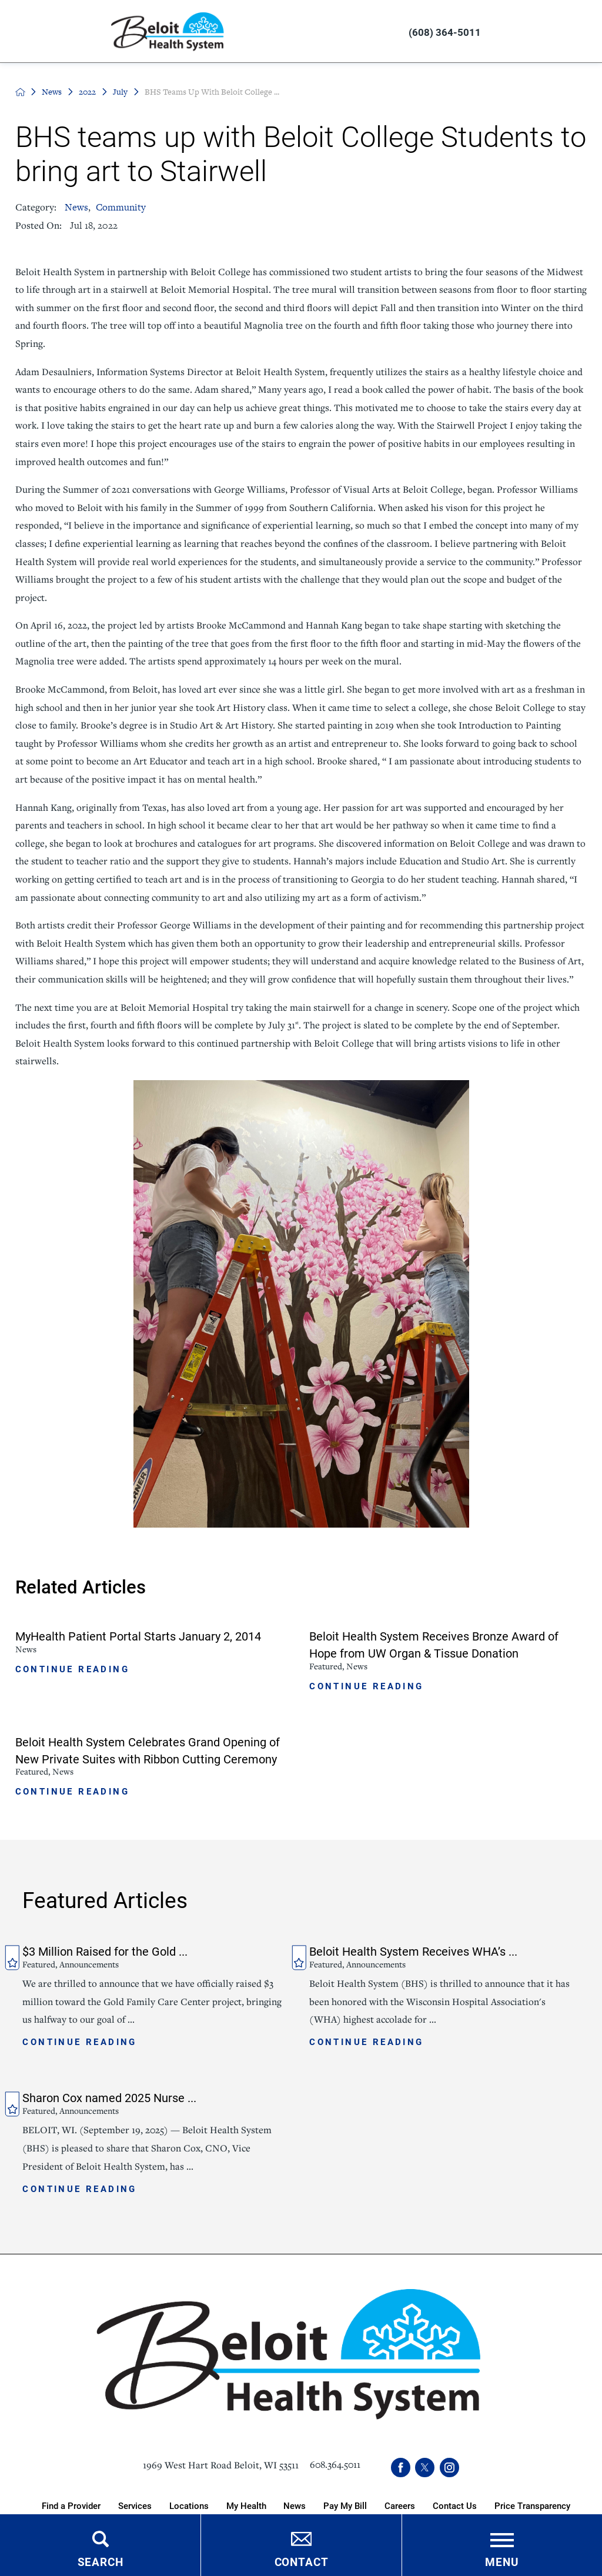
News (52, 92)
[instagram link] (449, 2467)
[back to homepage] (20, 92)
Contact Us (455, 2505)
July (120, 92)
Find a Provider (71, 2505)
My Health (246, 2505)
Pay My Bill (345, 2505)
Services (135, 2505)
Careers (399, 2505)
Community (121, 207)
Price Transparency (532, 2505)
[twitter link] (424, 2467)
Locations (189, 2505)
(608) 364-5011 (445, 32)
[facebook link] (400, 2467)
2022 (87, 92)
